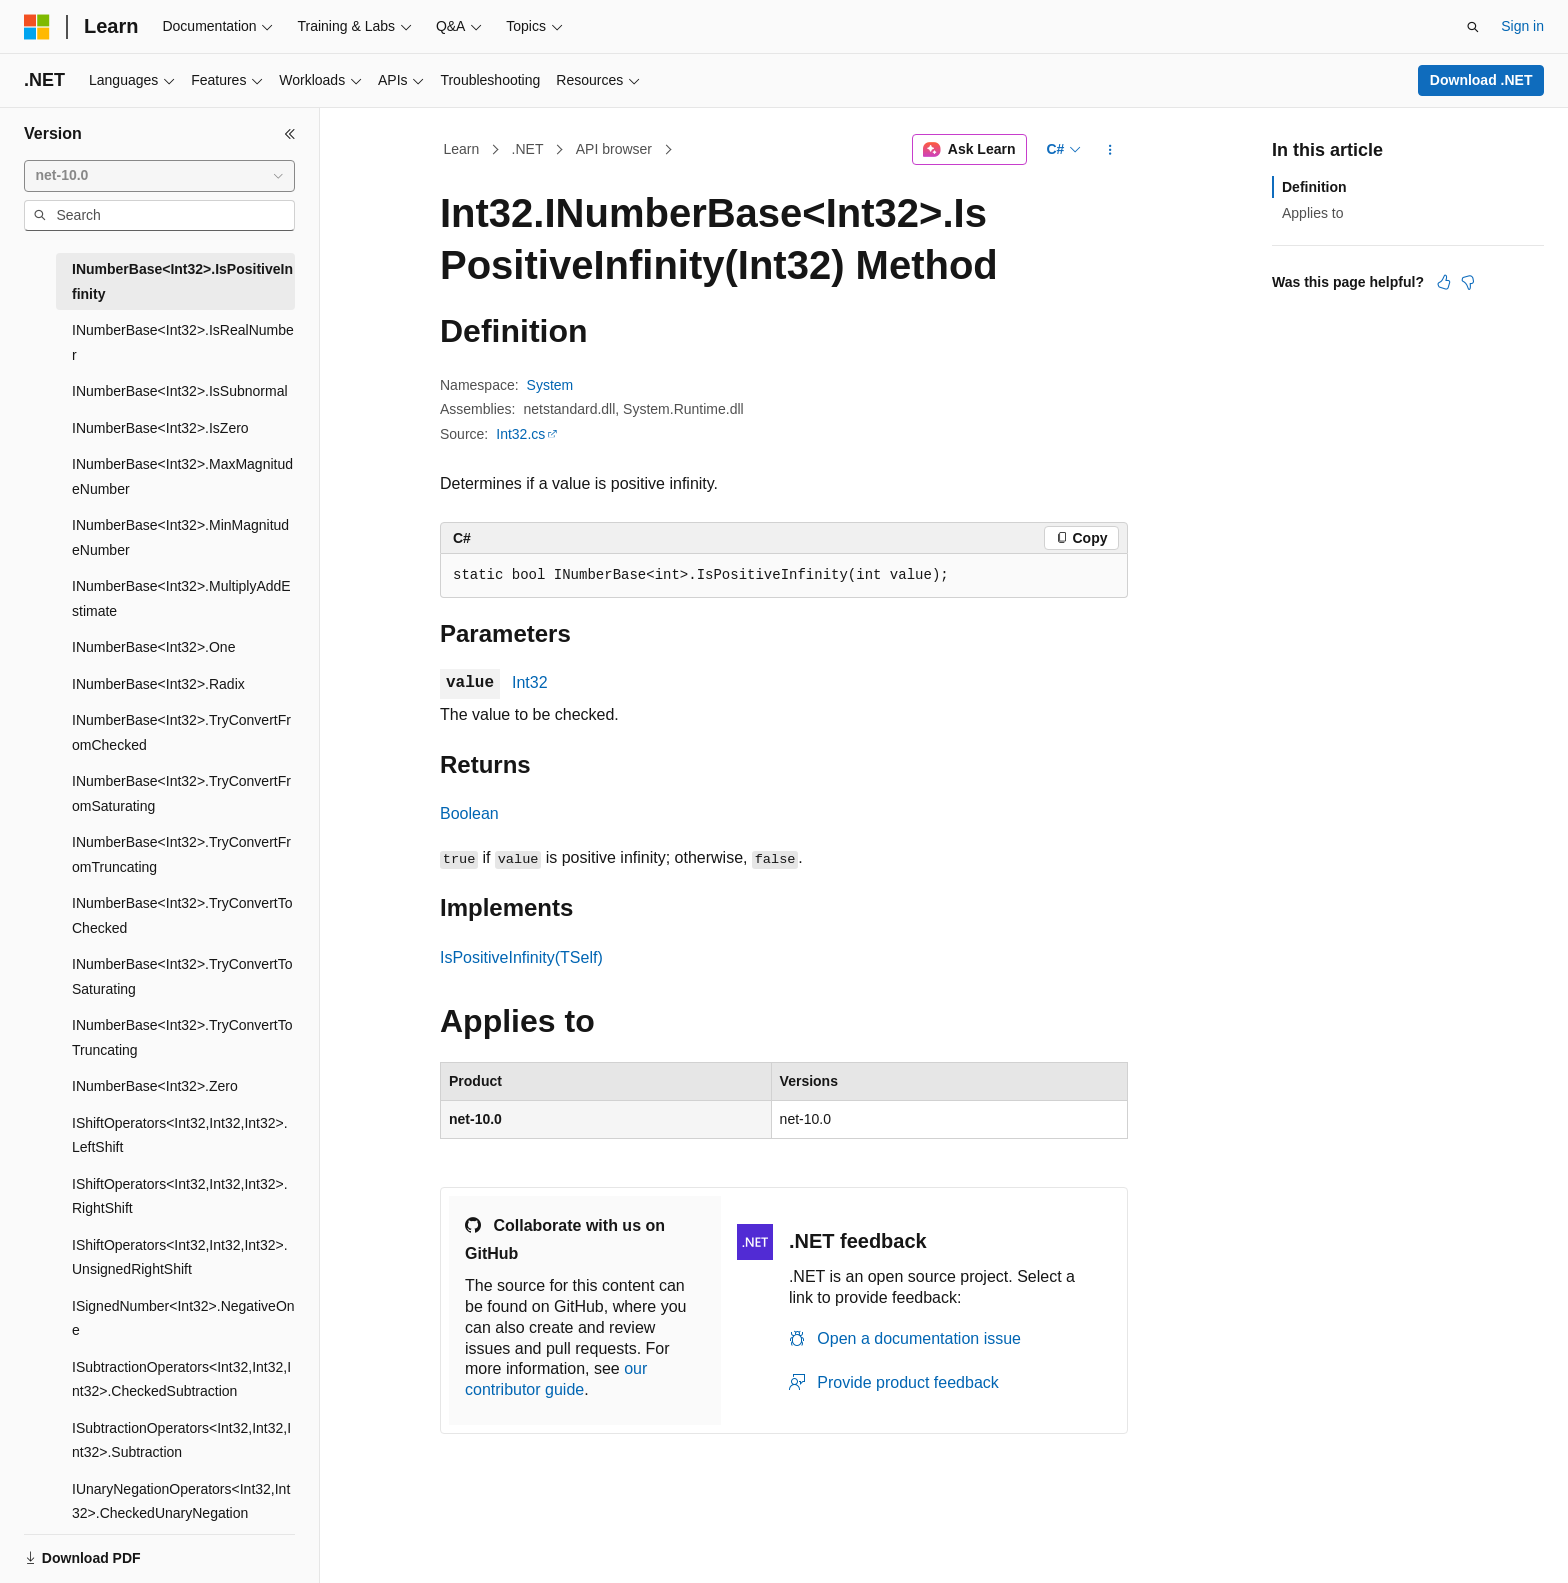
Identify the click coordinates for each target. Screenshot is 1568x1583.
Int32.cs (520, 434)
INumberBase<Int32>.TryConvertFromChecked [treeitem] (181, 732)
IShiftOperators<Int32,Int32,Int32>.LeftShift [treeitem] (180, 1135)
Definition (1314, 187)
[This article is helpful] (1444, 282)
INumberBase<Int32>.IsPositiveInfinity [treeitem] (182, 281)
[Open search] (1473, 27)
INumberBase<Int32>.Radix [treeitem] (158, 684)
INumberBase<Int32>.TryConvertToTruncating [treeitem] (182, 1037)
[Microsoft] (37, 27)
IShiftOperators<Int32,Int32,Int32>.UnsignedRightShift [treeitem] (180, 1257)
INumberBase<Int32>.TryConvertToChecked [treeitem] (182, 915)
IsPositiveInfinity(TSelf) (521, 957)
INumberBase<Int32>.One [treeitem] (153, 647)
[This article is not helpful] (1468, 282)
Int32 (530, 682)
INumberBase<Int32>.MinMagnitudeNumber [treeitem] (180, 537)
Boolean (469, 813)
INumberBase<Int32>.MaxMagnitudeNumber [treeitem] (182, 476)
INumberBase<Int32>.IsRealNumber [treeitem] (183, 342)
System (550, 385)
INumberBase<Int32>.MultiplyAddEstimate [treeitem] (181, 598)
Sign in (1522, 26)
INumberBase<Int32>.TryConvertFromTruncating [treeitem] (181, 854)
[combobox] (159, 176)
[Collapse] (290, 134)
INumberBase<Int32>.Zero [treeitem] (155, 1086)
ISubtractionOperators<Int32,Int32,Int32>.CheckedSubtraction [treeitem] (181, 1379)
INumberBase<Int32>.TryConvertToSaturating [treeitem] (182, 976)
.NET (528, 149)
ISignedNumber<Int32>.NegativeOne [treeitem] (183, 1318)
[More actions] (1110, 150)
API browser (614, 149)
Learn (462, 149)
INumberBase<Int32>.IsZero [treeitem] (160, 428)
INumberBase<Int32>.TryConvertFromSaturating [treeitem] (181, 793)
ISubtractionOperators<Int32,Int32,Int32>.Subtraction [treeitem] (181, 1440)
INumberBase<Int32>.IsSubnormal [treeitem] (180, 391)
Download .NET (1481, 80)
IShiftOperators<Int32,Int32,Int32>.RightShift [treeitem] (180, 1196)
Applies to (1312, 213)
